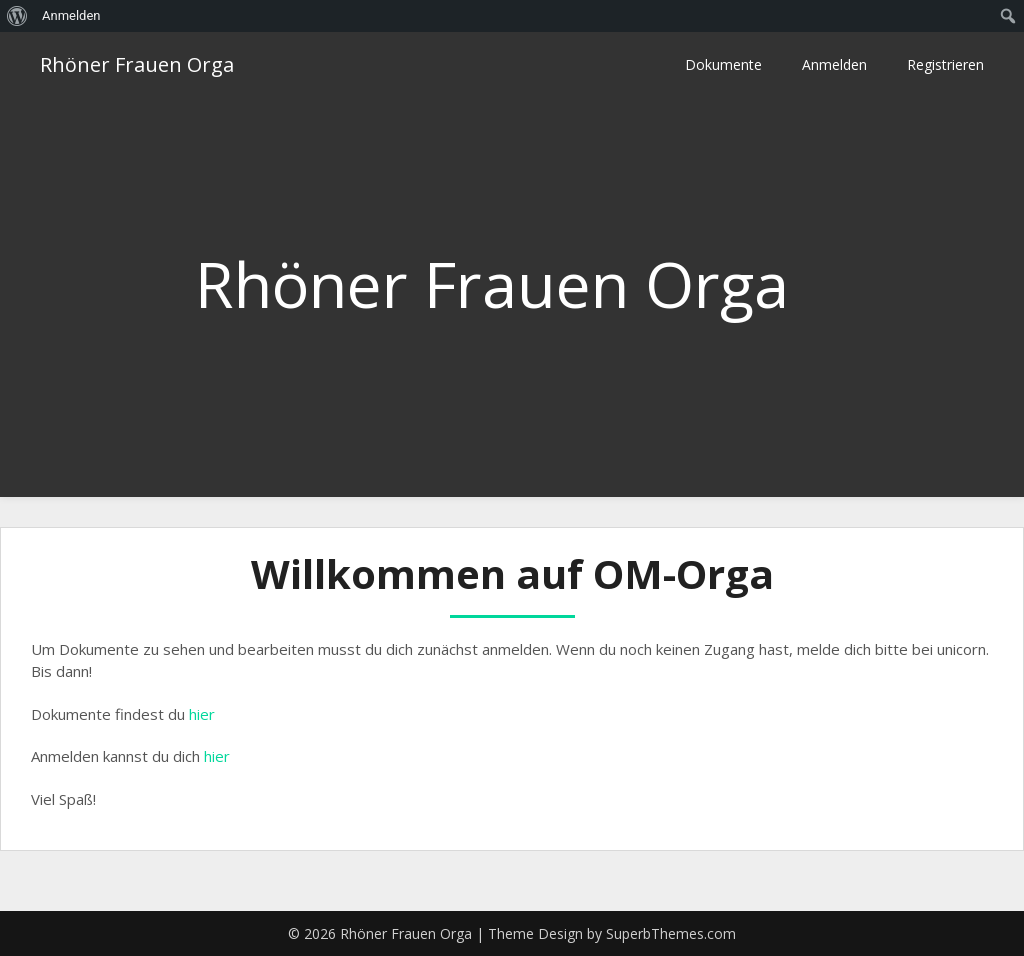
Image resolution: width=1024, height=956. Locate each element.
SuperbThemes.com (671, 933)
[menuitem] (17, 16)
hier (202, 714)
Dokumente (723, 64)
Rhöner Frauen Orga (137, 64)
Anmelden (834, 64)
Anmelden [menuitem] (71, 15)
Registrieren (945, 64)
